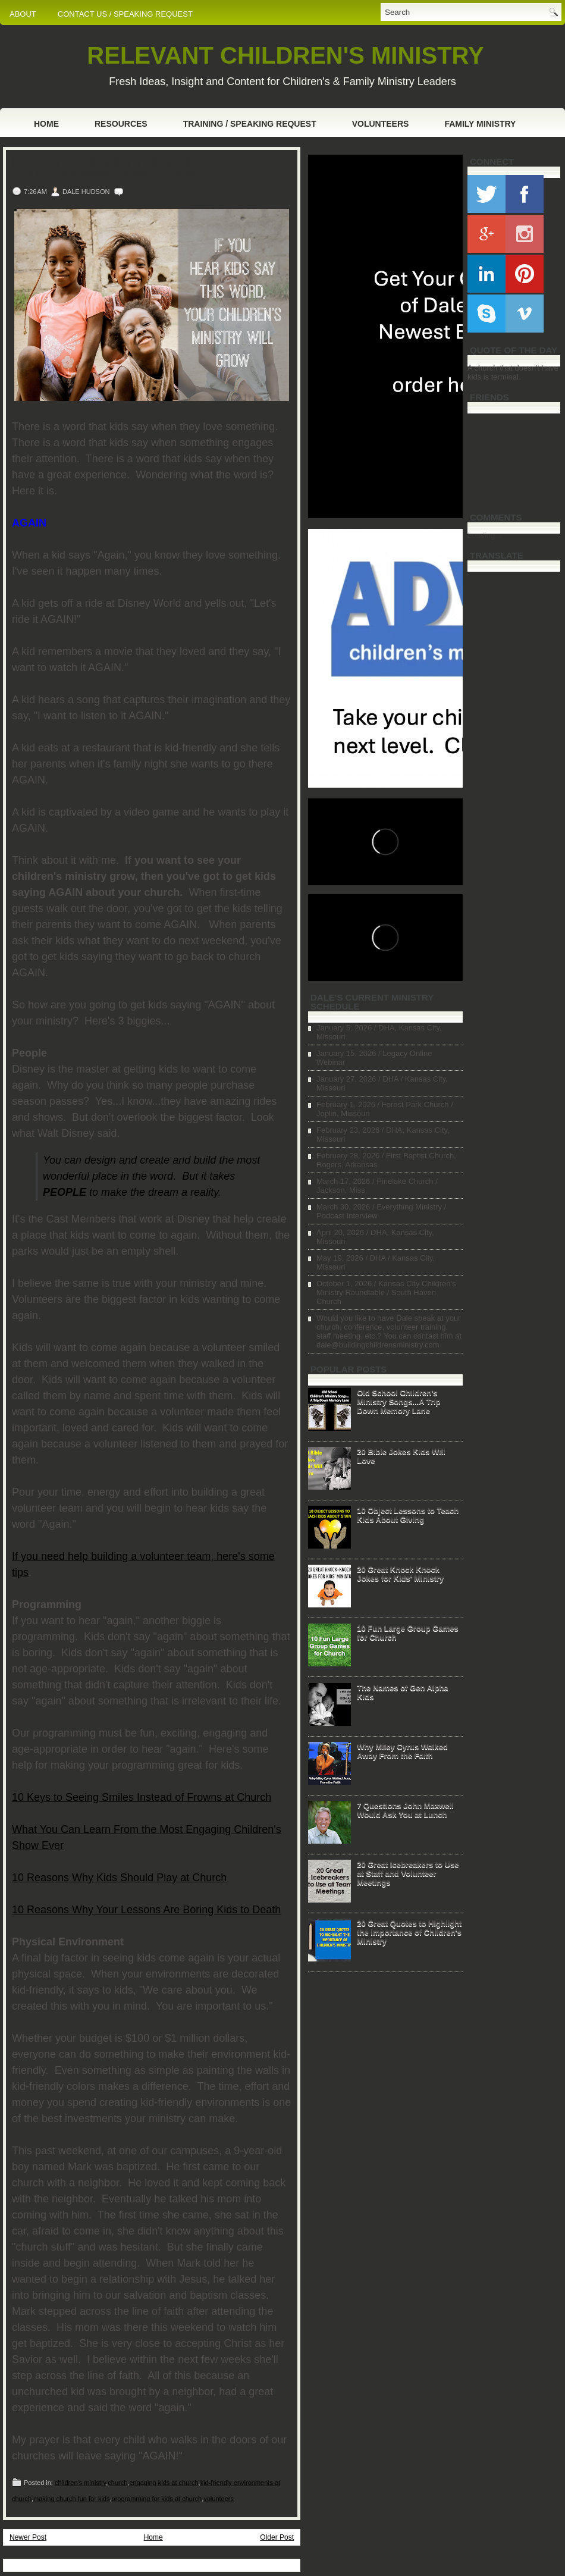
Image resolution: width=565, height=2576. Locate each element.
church (117, 2482)
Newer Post (28, 2537)
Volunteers (380, 124)
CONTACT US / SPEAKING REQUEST (125, 14)
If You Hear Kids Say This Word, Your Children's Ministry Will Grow (123, 168)
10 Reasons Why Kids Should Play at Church (119, 1878)
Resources (121, 124)
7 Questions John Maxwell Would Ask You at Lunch (405, 1810)
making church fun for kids (71, 2498)
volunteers (218, 2498)
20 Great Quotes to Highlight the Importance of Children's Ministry (409, 1932)
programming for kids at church (157, 2498)
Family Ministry (480, 124)
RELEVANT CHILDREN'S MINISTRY (285, 55)
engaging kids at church (163, 2482)
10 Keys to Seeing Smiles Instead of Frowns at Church (141, 1797)
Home (46, 124)
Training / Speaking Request (249, 124)
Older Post (277, 2537)
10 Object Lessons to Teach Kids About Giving (408, 1515)
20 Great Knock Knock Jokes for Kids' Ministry (400, 1573)
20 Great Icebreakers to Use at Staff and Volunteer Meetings (408, 1873)
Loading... (484, 535)
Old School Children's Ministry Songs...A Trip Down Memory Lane (398, 1401)
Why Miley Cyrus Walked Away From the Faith (402, 1751)
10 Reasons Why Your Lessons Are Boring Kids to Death (146, 1910)
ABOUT (23, 14)
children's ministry (80, 2482)
